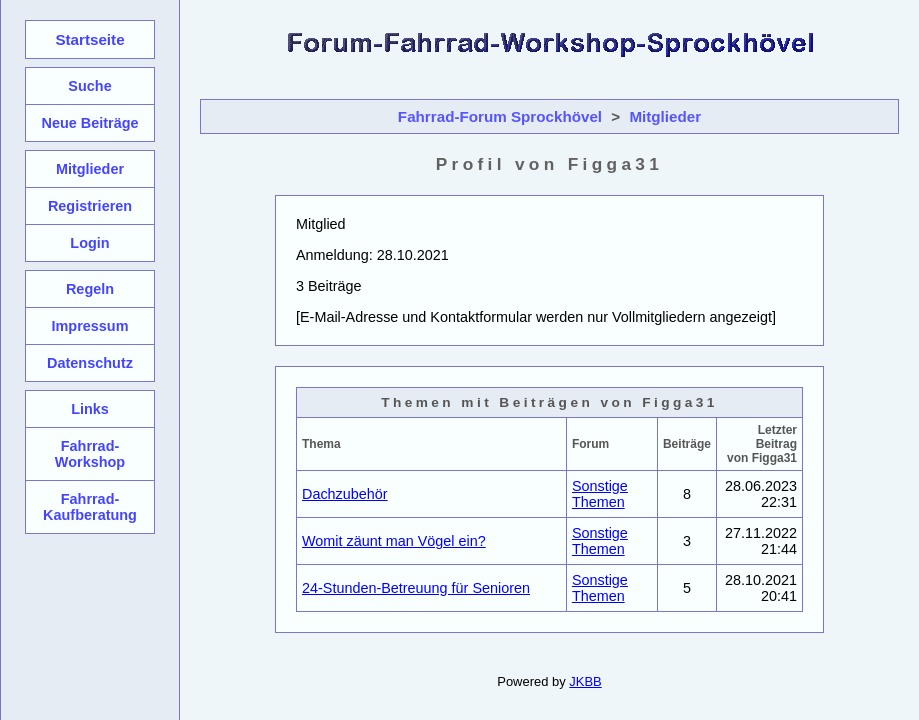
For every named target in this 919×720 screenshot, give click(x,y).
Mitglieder (665, 116)
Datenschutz (90, 363)
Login (89, 243)
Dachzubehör (345, 494)
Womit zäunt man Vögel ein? (394, 541)
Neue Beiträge (89, 123)
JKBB (585, 681)
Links (90, 409)
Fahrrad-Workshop (90, 454)
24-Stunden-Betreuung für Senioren (416, 588)
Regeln (90, 289)
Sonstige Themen (600, 494)
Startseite (89, 39)
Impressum (89, 326)
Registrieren (90, 206)
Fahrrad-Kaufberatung (90, 507)
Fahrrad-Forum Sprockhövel (500, 116)
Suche (89, 86)
